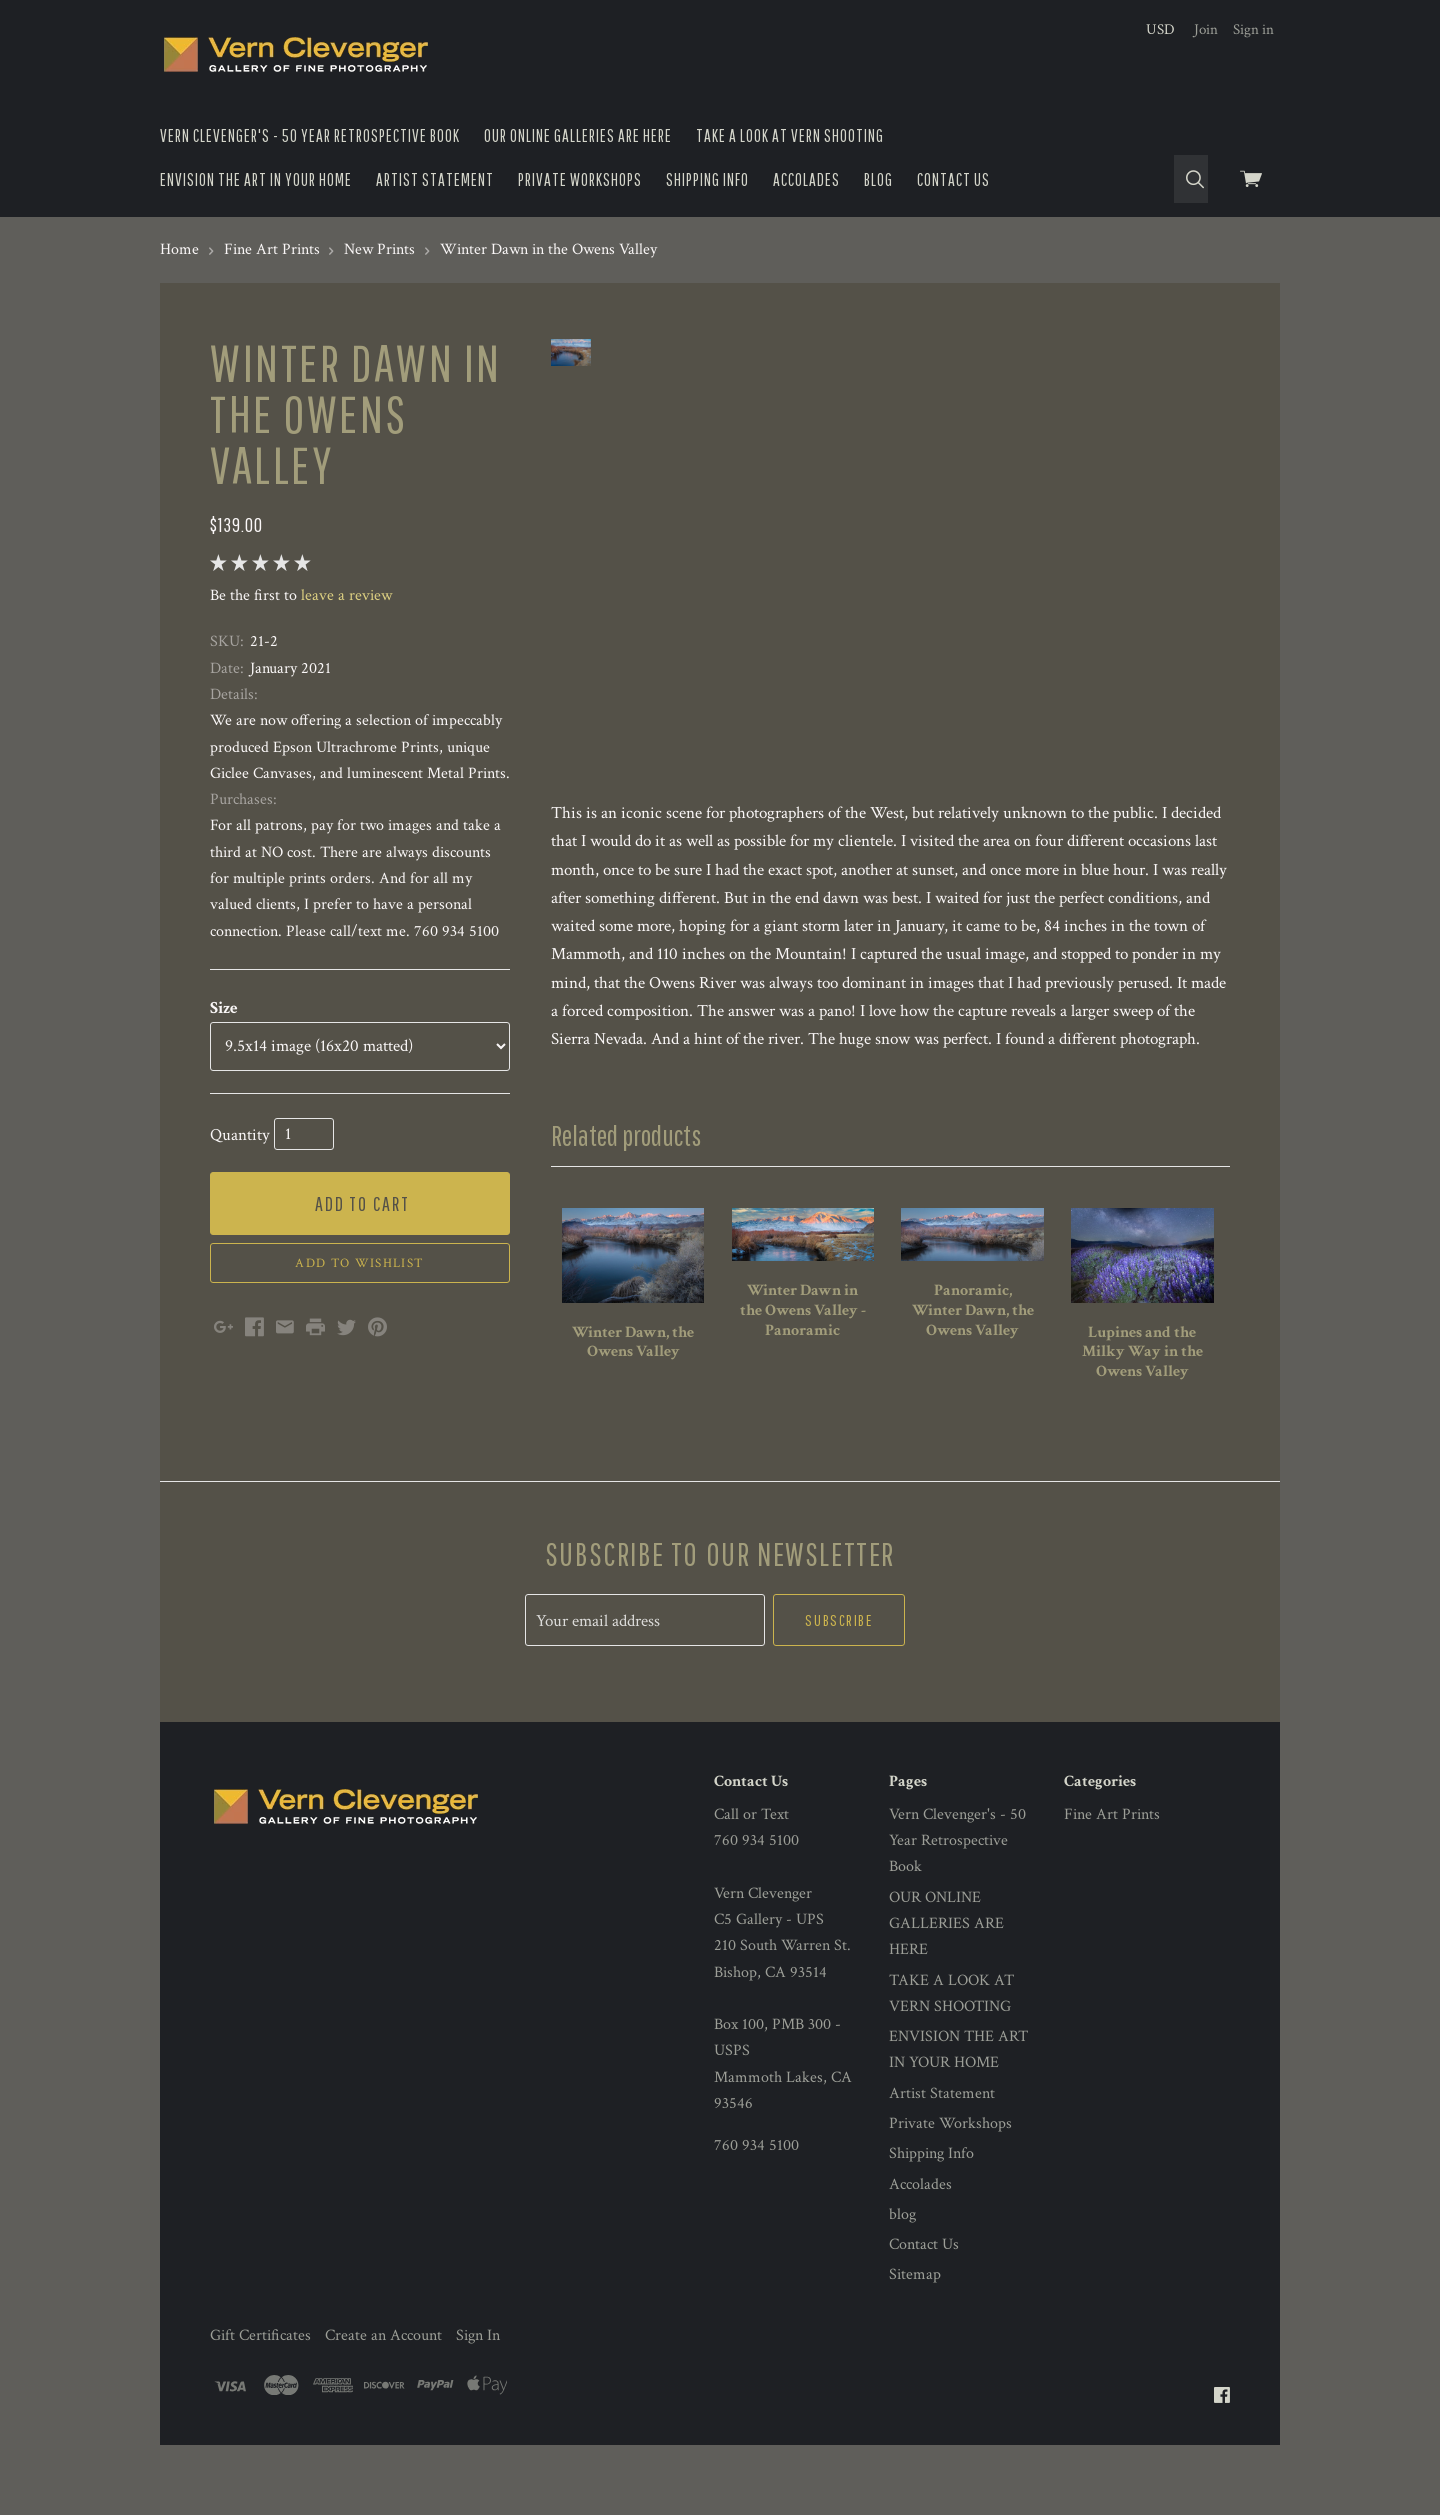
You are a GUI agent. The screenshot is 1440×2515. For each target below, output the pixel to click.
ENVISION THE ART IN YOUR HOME (256, 179)
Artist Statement (435, 179)
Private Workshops (580, 179)
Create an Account (383, 2365)
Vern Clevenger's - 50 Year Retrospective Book (310, 135)
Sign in (1253, 29)
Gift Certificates (260, 2365)
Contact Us (953, 179)
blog (878, 179)
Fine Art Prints (1112, 1844)
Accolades (806, 179)
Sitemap (915, 2305)
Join (1206, 29)
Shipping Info (707, 179)
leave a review (346, 595)
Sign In (478, 2365)
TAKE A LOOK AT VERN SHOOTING (790, 135)
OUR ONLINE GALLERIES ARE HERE (578, 135)
